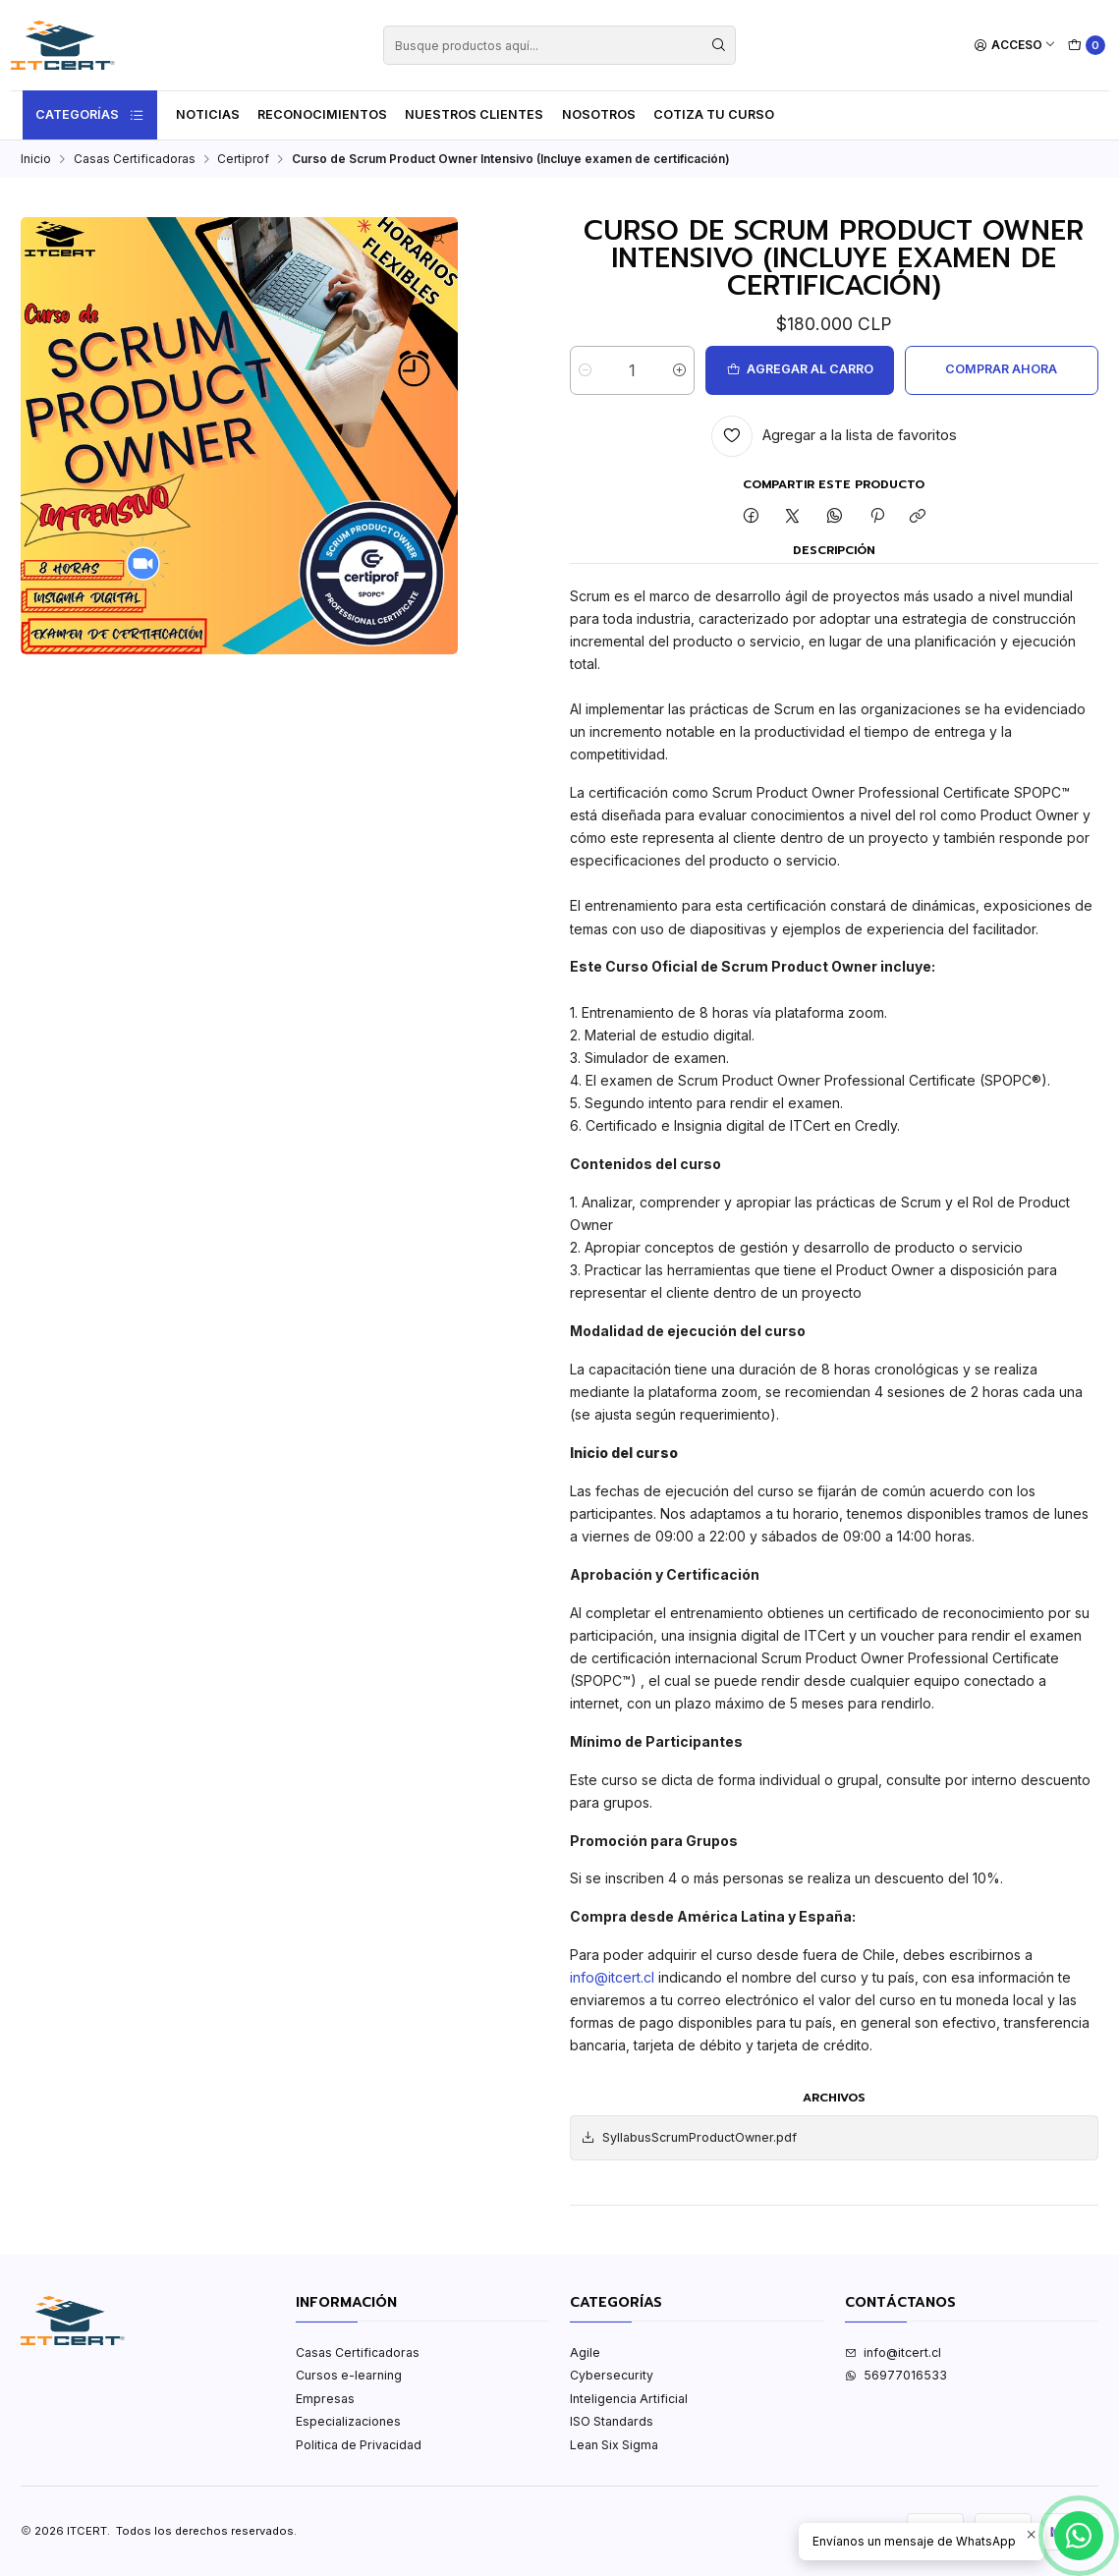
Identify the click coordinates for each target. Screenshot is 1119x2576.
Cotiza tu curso (713, 114)
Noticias (208, 114)
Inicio (36, 159)
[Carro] (1087, 45)
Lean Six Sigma (614, 2444)
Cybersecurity (611, 2375)
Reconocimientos (322, 114)
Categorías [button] (90, 115)
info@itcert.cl (612, 1977)
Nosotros (599, 114)
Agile (585, 2352)
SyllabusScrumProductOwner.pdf (689, 2138)
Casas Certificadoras (135, 159)
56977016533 (896, 2375)
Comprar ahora (1001, 369)
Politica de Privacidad (358, 2444)
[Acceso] (1015, 45)
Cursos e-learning (349, 2375)
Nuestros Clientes (474, 114)
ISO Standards (611, 2421)
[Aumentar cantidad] (679, 370)
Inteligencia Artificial (629, 2398)
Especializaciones (348, 2421)
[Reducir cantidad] (585, 370)
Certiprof (243, 159)
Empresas (325, 2398)
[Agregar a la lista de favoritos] (834, 436)
